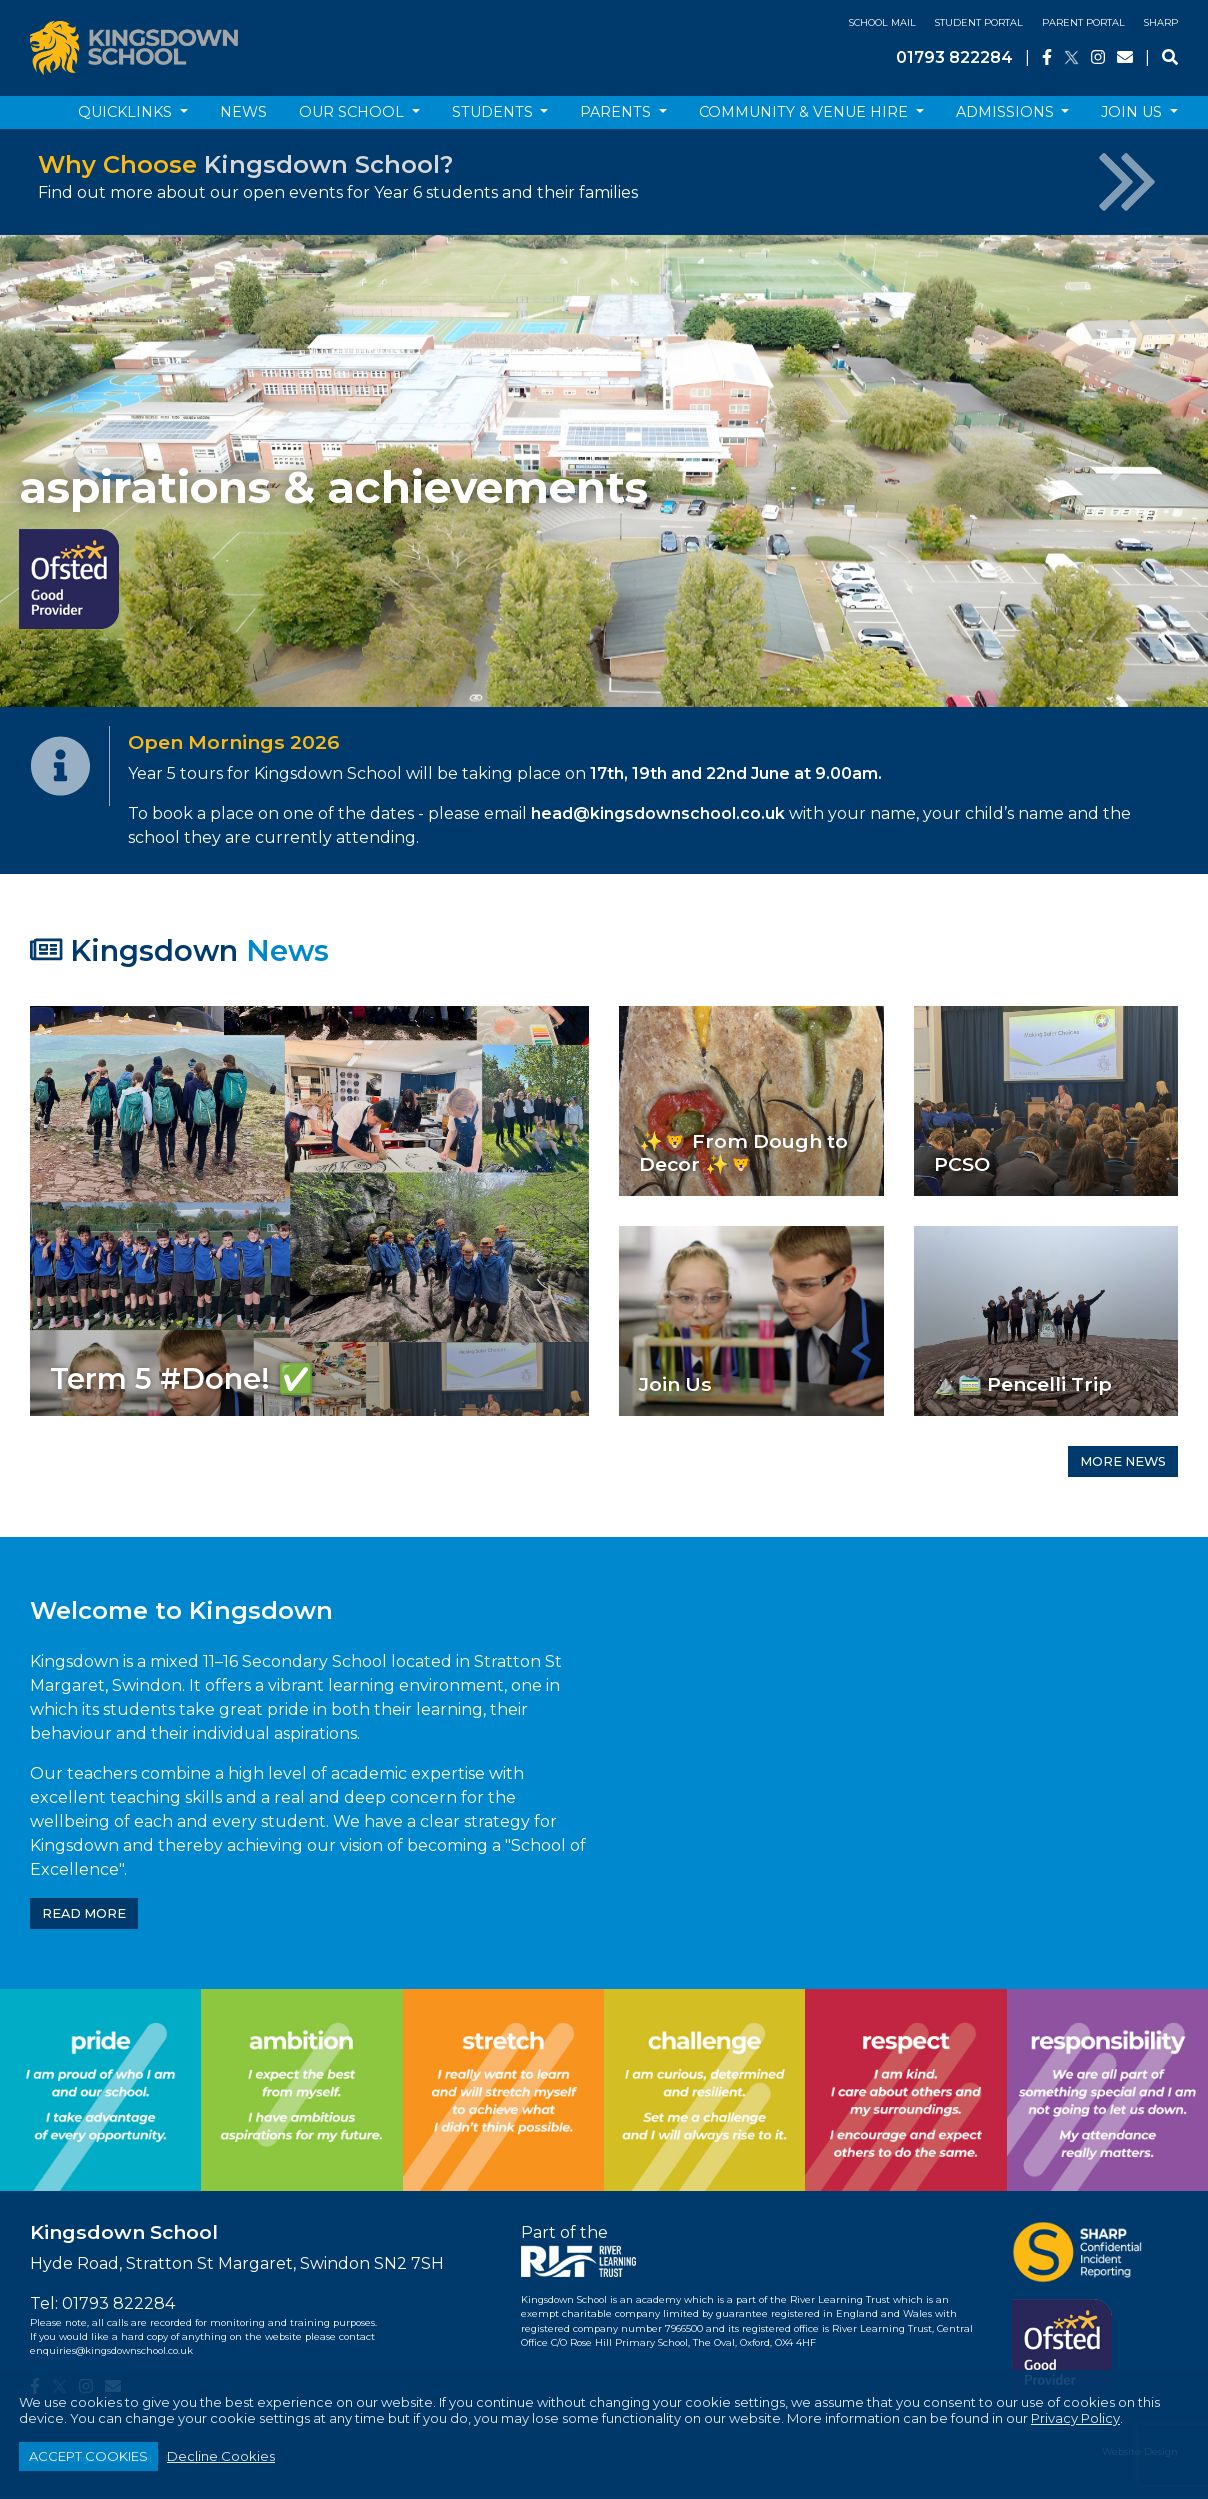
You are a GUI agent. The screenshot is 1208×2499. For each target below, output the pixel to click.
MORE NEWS (1123, 1461)
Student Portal (979, 22)
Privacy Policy (1075, 2418)
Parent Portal (1083, 22)
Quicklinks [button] (127, 112)
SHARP (1161, 22)
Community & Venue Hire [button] (805, 112)
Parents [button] (617, 112)
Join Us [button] (1133, 112)
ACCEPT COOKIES (88, 2456)
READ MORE (84, 1913)
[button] (90, 471)
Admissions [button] (1007, 112)
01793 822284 (954, 57)
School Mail (882, 22)
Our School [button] (353, 112)
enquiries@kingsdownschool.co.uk (111, 2350)
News (243, 112)
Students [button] (494, 112)
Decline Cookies (221, 2456)
